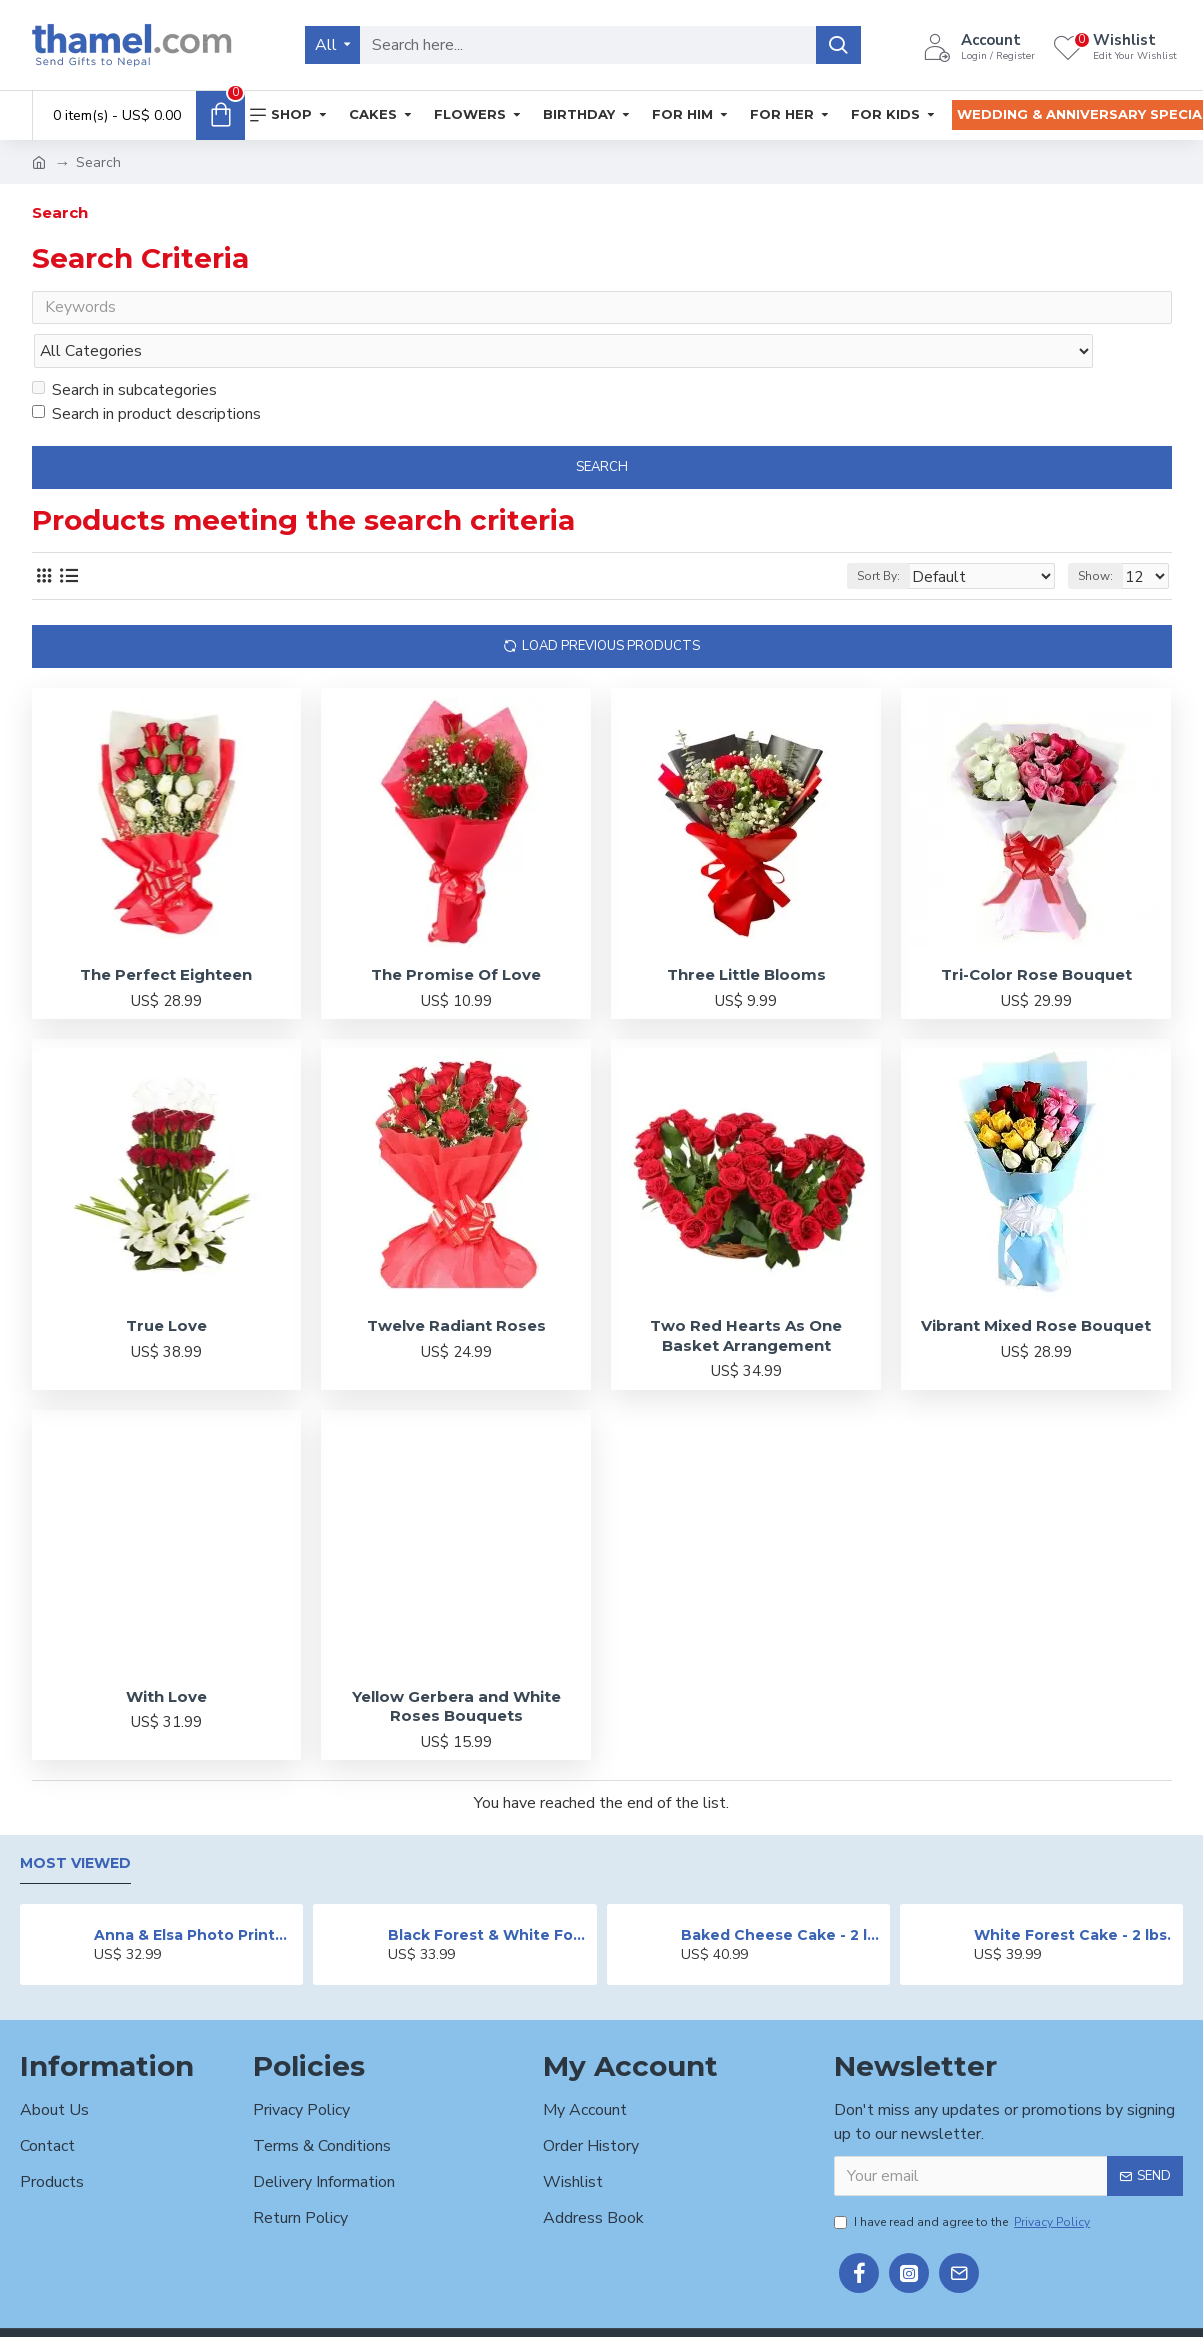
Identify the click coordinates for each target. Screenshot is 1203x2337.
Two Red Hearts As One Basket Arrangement (746, 1296)
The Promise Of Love (456, 935)
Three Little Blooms (746, 935)
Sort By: (908, 537)
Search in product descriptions (146, 375)
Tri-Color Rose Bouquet (1036, 935)
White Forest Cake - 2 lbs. (1072, 1896)
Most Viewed (75, 1824)
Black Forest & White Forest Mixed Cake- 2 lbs (489, 1896)
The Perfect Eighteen (166, 935)
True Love (166, 1286)
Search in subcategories (124, 351)
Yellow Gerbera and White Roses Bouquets (456, 1667)
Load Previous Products (611, 607)
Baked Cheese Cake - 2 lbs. (782, 1896)
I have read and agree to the (963, 2184)
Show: (1101, 537)
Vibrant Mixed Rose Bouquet (1036, 1286)
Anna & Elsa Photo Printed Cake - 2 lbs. (195, 1896)
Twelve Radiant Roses (456, 1286)
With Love (166, 1657)
